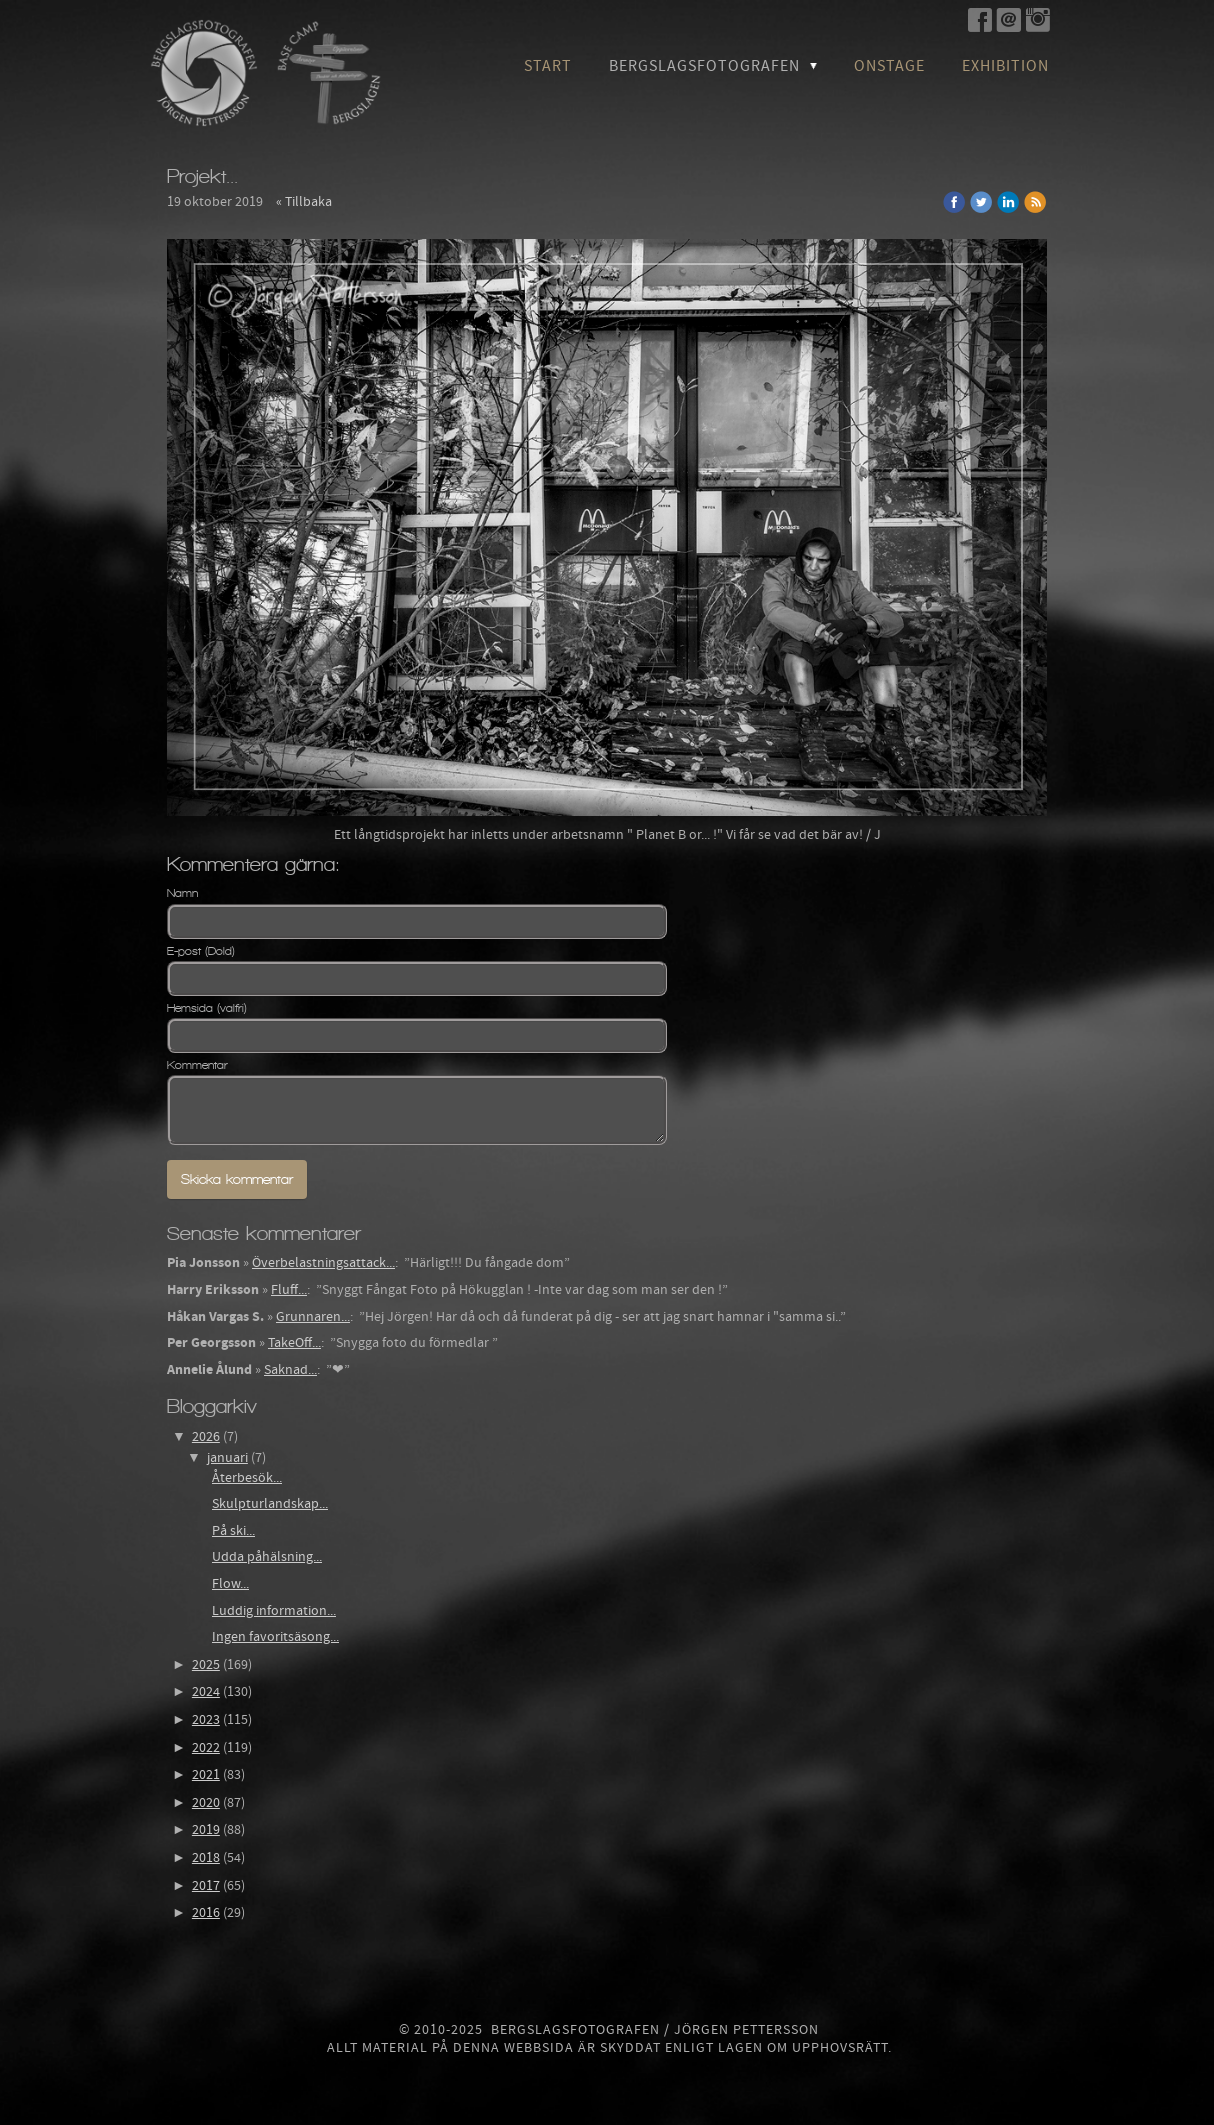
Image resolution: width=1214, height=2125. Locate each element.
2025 (206, 1665)
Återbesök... (247, 1478)
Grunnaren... (313, 1317)
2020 (206, 1803)
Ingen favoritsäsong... (275, 1637)
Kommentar (197, 1065)
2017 (206, 1886)
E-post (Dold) (201, 951)
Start (548, 66)
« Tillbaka (304, 202)
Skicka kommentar (237, 1179)
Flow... (230, 1584)
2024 (206, 1692)
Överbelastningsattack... (323, 1263)
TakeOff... (294, 1343)
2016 (206, 1913)
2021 (206, 1775)
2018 (206, 1858)
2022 (206, 1748)
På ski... (233, 1531)
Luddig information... (274, 1611)
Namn (182, 893)
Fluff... (289, 1290)
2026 (206, 1437)
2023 (206, 1720)
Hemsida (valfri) (207, 1008)
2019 (206, 1830)
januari (227, 1458)
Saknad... (290, 1370)
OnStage (889, 66)
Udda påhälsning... (267, 1557)
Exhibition (1005, 66)
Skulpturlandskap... (270, 1504)
